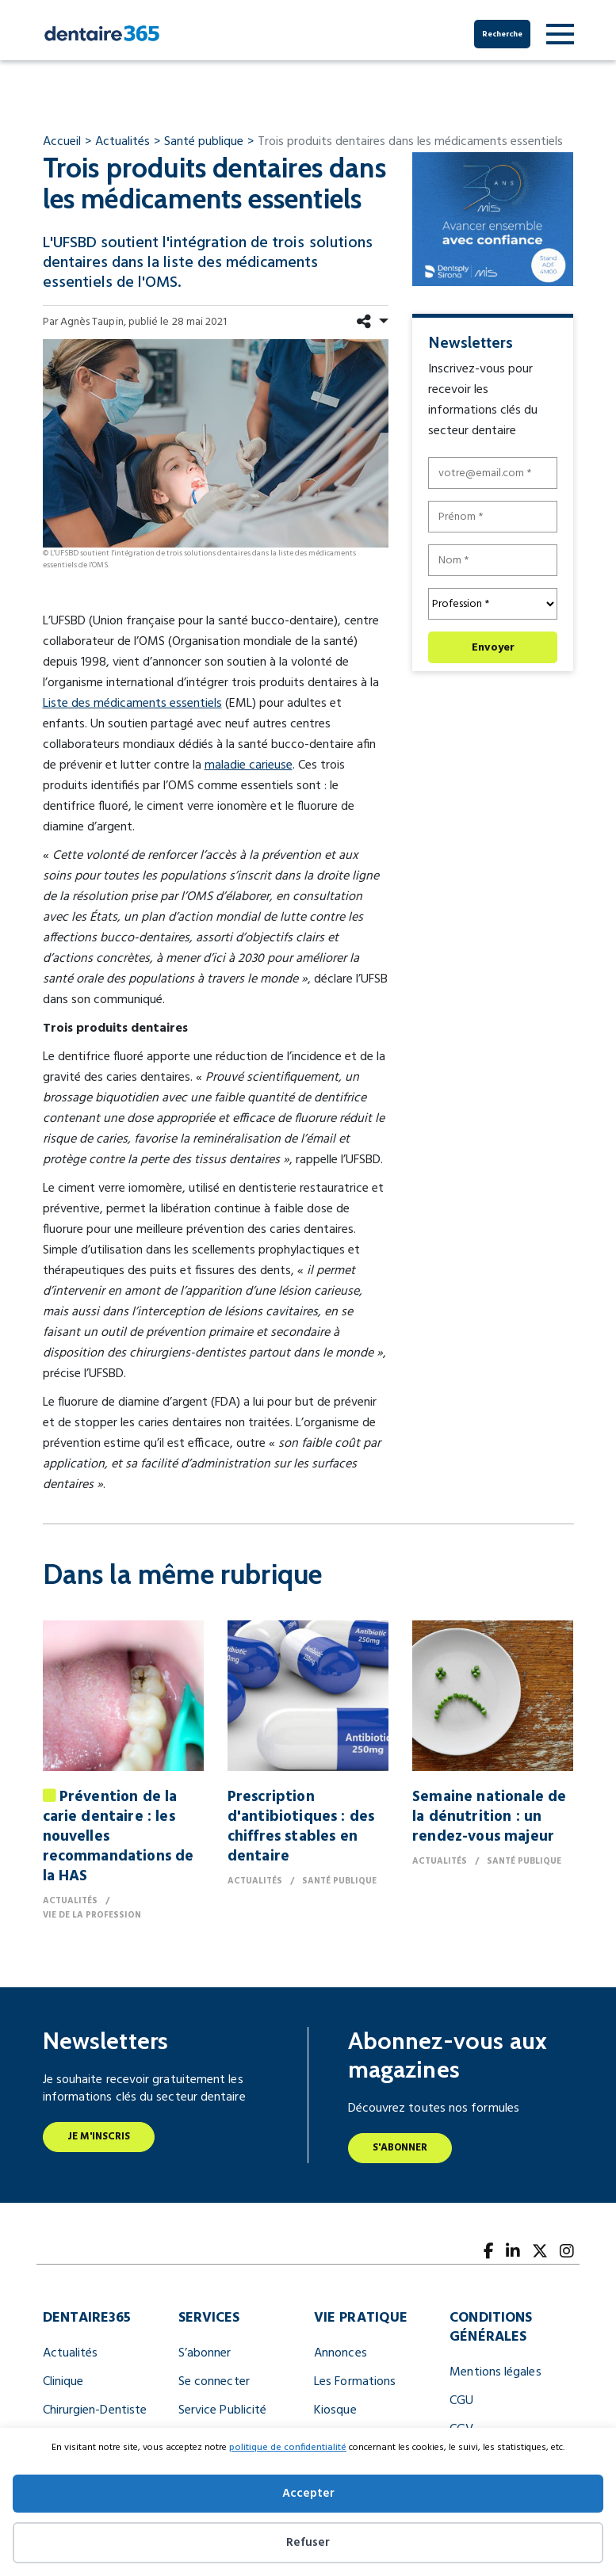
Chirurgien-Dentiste (95, 2410)
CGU (461, 2401)
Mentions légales (495, 2372)
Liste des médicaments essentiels (132, 703)
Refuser (308, 2542)
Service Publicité (222, 2410)
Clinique (63, 2382)
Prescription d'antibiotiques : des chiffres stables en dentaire (301, 1826)
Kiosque (335, 2410)
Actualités (70, 2353)
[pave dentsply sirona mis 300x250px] (492, 218)
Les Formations (355, 2382)
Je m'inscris (99, 2136)
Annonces (340, 2353)
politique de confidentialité (287, 2448)
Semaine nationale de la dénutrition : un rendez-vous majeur (489, 1817)
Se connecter (214, 2382)
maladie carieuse (249, 765)
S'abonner (400, 2147)
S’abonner (204, 2353)
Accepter (308, 2493)
